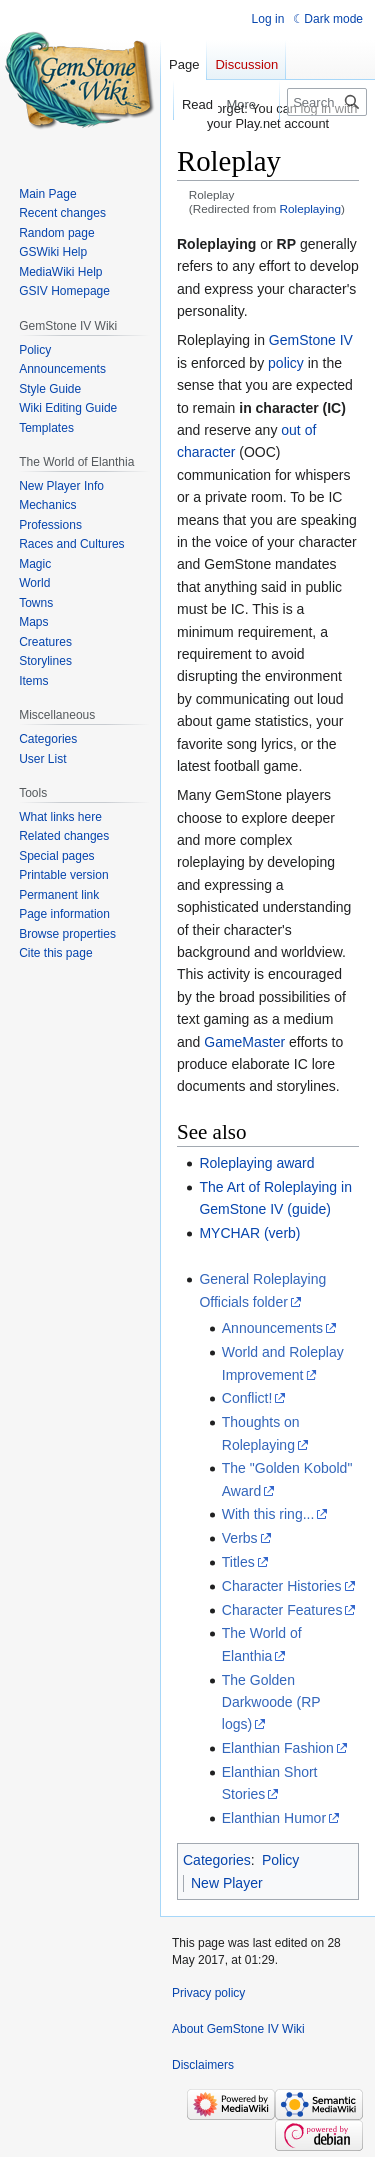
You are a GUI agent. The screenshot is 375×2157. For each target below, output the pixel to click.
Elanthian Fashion (278, 1748)
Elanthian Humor (274, 1818)
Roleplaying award (256, 1163)
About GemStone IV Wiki (238, 2029)
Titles (238, 1562)
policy (286, 363)
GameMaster (244, 1042)
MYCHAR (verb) (249, 1233)
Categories (217, 1860)
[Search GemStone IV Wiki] (327, 102)
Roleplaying (310, 208)
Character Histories (282, 1586)
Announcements (272, 1328)
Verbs (240, 1538)
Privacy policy (208, 1993)
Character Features (282, 1610)
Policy (280, 1860)
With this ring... (268, 1514)
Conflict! (247, 1398)
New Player (227, 1883)
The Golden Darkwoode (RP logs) (271, 1702)
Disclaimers (203, 2065)
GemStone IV (311, 340)
